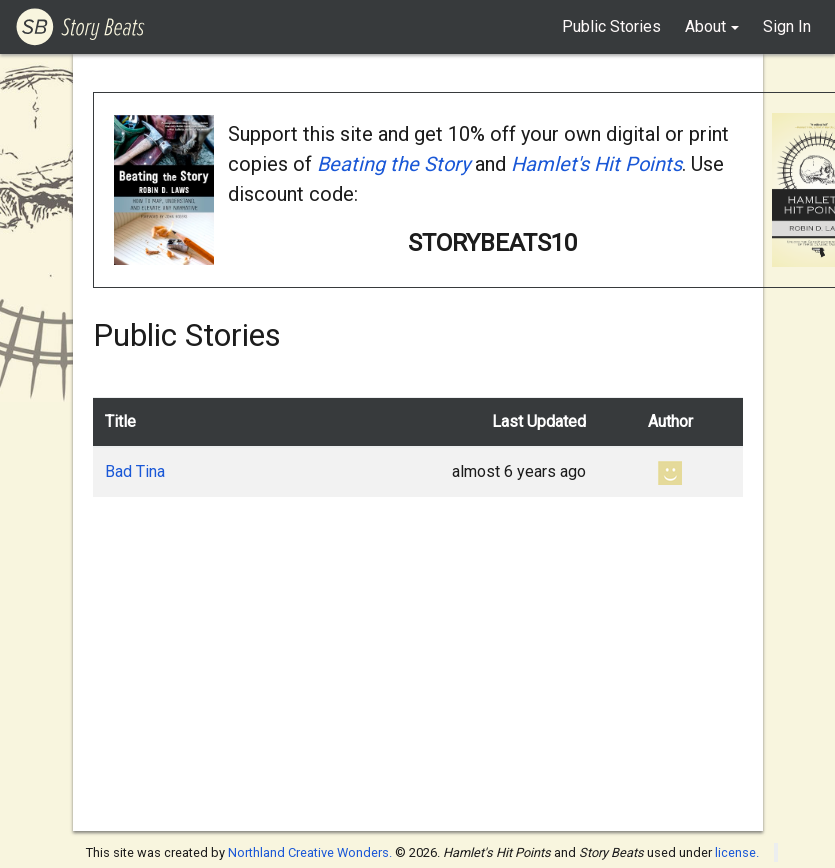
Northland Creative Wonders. (310, 852)
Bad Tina (135, 471)
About (705, 26)
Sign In (787, 26)
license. (737, 852)
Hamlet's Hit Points (596, 164)
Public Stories (611, 26)
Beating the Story (393, 164)
